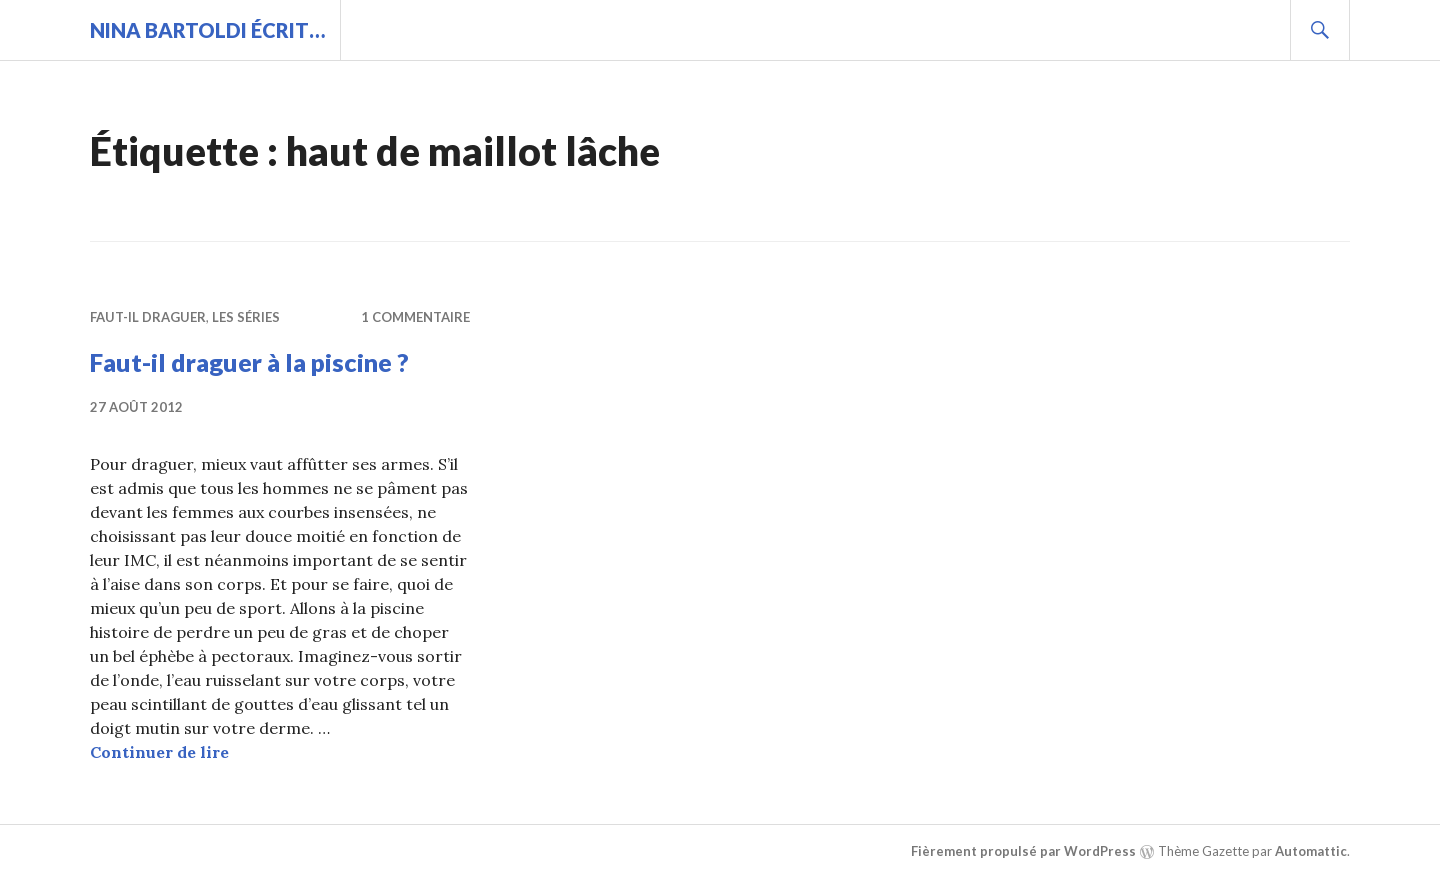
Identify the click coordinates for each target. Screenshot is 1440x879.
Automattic (1311, 851)
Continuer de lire (159, 752)
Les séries (246, 317)
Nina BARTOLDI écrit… (207, 30)
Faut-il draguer (148, 317)
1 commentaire (415, 317)
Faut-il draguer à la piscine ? (249, 362)
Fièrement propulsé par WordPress (1023, 851)
